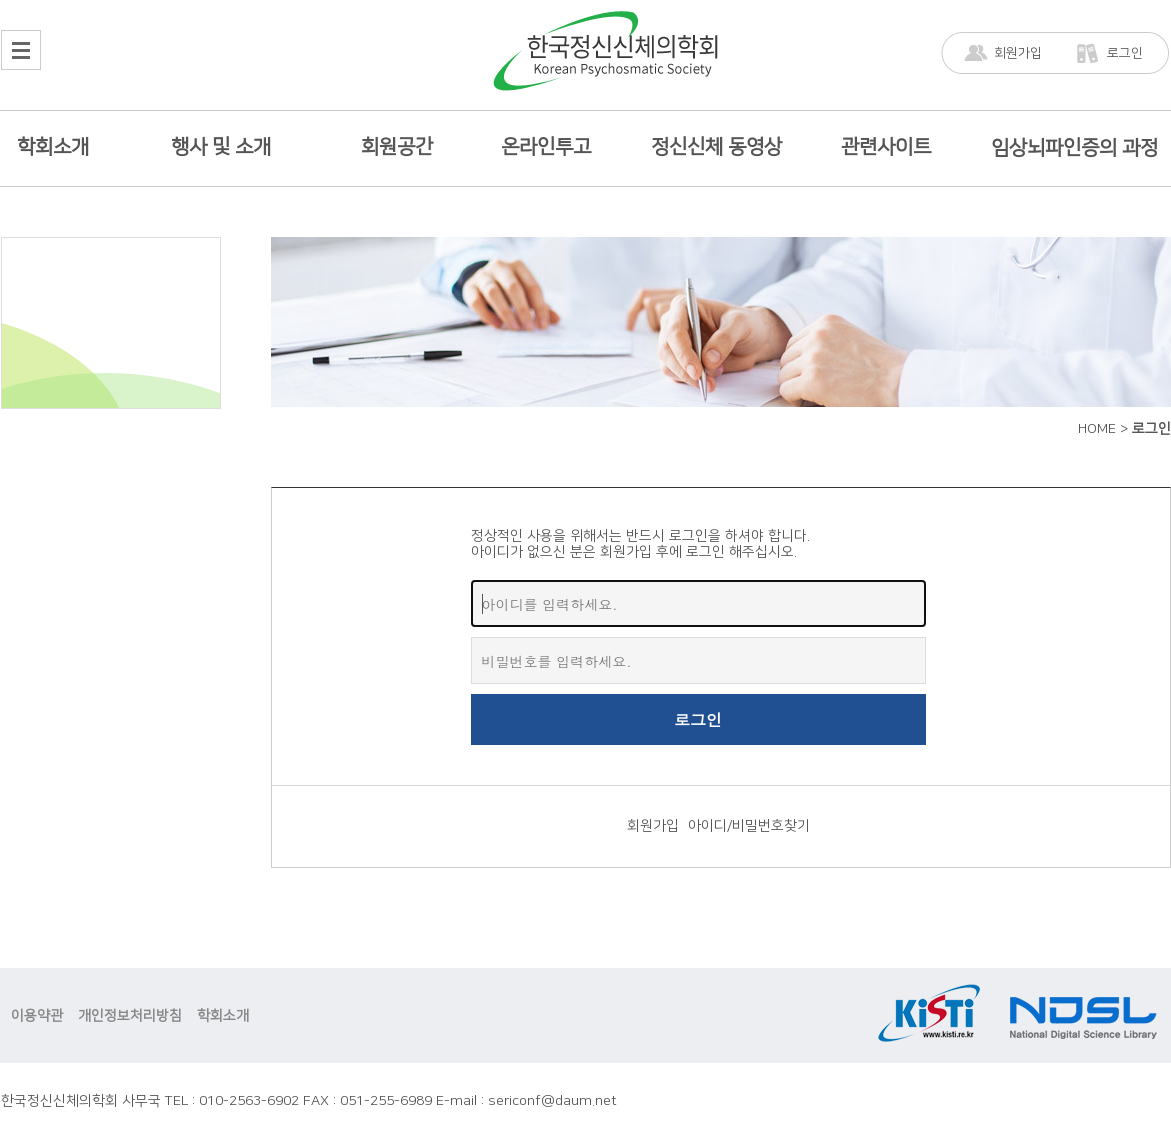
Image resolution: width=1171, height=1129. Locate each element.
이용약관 (37, 1016)
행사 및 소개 (221, 147)
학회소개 (53, 147)
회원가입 (1018, 53)
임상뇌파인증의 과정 (1074, 148)
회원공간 (397, 147)
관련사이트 (886, 147)
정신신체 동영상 (716, 147)
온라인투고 (546, 147)
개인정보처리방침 (130, 1016)
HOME (1097, 429)
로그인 (1125, 53)
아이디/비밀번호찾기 (749, 826)
